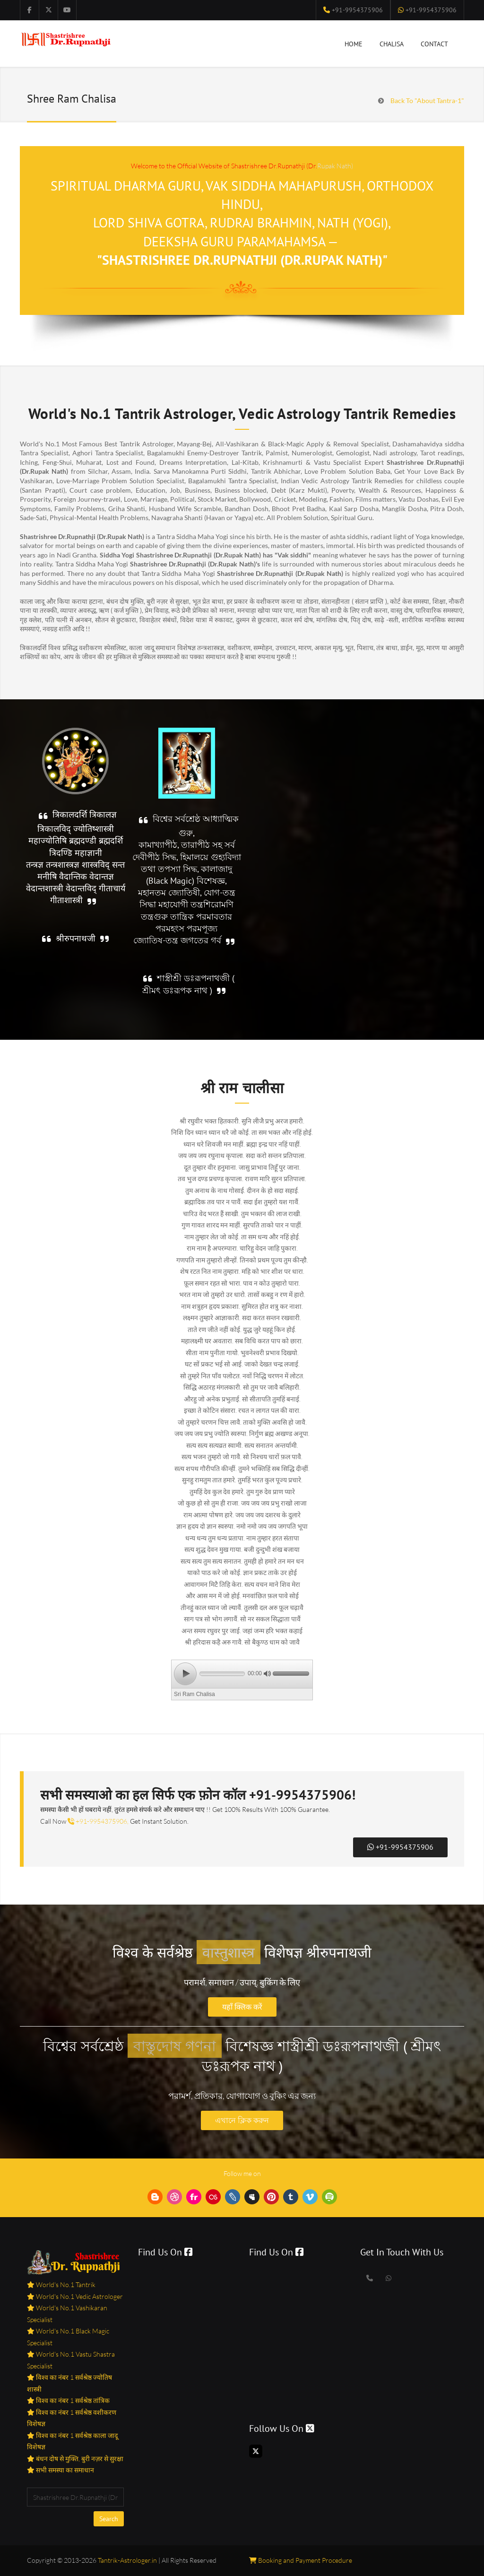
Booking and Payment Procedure (300, 2560)
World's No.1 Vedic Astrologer (79, 2296)
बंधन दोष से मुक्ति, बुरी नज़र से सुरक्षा (79, 2458)
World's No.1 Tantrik (65, 2284)
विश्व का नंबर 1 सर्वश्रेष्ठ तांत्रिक (72, 2400)
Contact (434, 44)
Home (354, 46)
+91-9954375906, (98, 1821)
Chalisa (392, 46)
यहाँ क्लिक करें (242, 2006)
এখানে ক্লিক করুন (242, 2120)
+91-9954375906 (356, 10)
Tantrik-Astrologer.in (126, 2560)
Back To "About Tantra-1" (427, 100)
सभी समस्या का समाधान (64, 2470)
